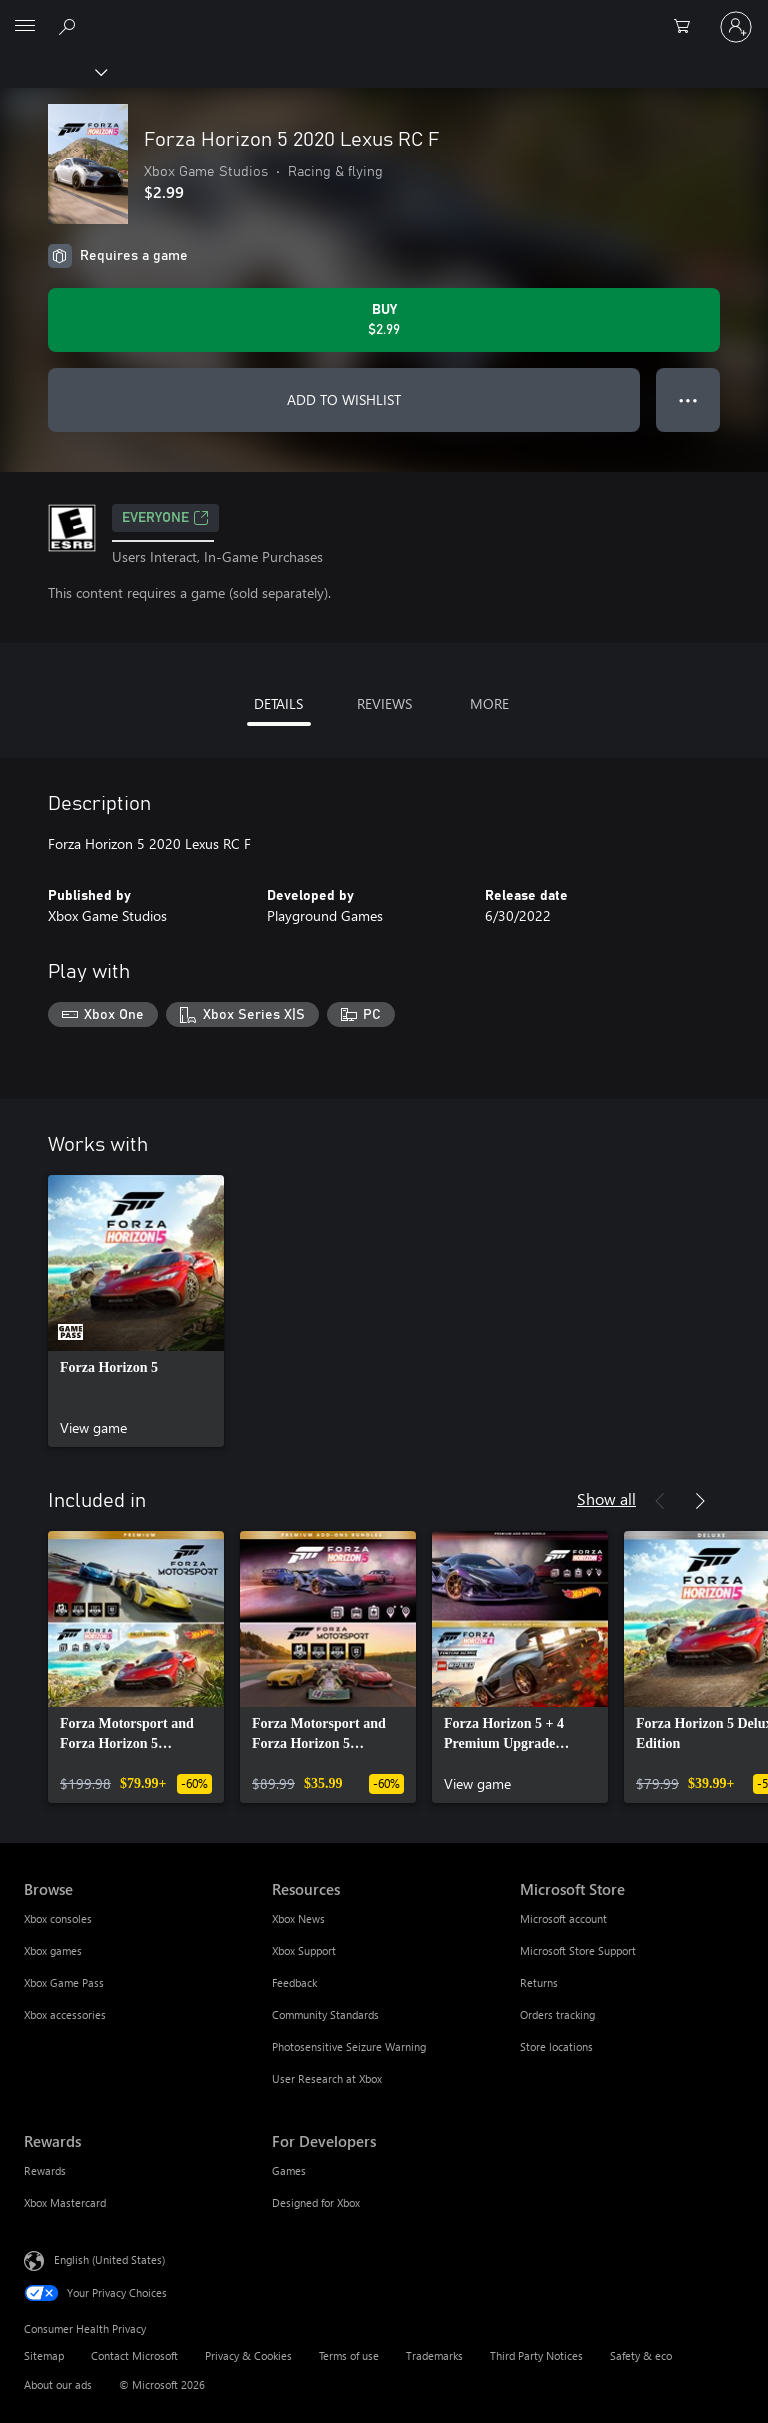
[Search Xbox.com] (70, 26)
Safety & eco (641, 2355)
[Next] (700, 1501)
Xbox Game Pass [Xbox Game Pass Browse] (64, 1982)
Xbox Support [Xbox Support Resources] (304, 1950)
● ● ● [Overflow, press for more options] (688, 399)
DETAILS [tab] (278, 703)
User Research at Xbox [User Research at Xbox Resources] (327, 2078)
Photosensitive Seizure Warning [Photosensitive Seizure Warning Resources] (349, 2046)
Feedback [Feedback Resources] (294, 1982)
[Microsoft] (383, 15)
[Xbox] (52, 71)
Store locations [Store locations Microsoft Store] (556, 2046)
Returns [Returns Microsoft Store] (539, 1982)
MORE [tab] (489, 703)
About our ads (58, 2384)
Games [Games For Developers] (289, 2170)
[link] (136, 1311)
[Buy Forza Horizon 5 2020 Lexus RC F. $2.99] (384, 320)
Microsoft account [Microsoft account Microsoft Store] (563, 1918)
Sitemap (44, 2355)
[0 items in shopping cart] (688, 27)
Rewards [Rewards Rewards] (45, 2170)
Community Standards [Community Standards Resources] (325, 2014)
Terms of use (349, 2355)
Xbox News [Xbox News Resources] (298, 1918)
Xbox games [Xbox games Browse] (53, 1950)
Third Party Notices (536, 2355)
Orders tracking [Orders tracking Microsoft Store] (557, 2014)
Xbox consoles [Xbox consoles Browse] (58, 1918)
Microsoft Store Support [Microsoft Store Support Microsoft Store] (578, 1950)
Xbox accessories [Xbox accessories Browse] (65, 2014)
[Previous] (660, 1501)
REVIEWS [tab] (384, 703)
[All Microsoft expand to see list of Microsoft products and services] (25, 27)
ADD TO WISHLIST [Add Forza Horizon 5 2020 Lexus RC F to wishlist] (344, 399)
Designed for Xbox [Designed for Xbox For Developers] (316, 2202)
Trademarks (434, 2355)
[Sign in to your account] (736, 27)
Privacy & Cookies (248, 2355)
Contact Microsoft (134, 2355)
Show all (606, 1498)
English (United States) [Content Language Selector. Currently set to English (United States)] (109, 2259)
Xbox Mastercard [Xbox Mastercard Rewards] (65, 2202)
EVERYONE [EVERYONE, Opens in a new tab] (165, 518)
